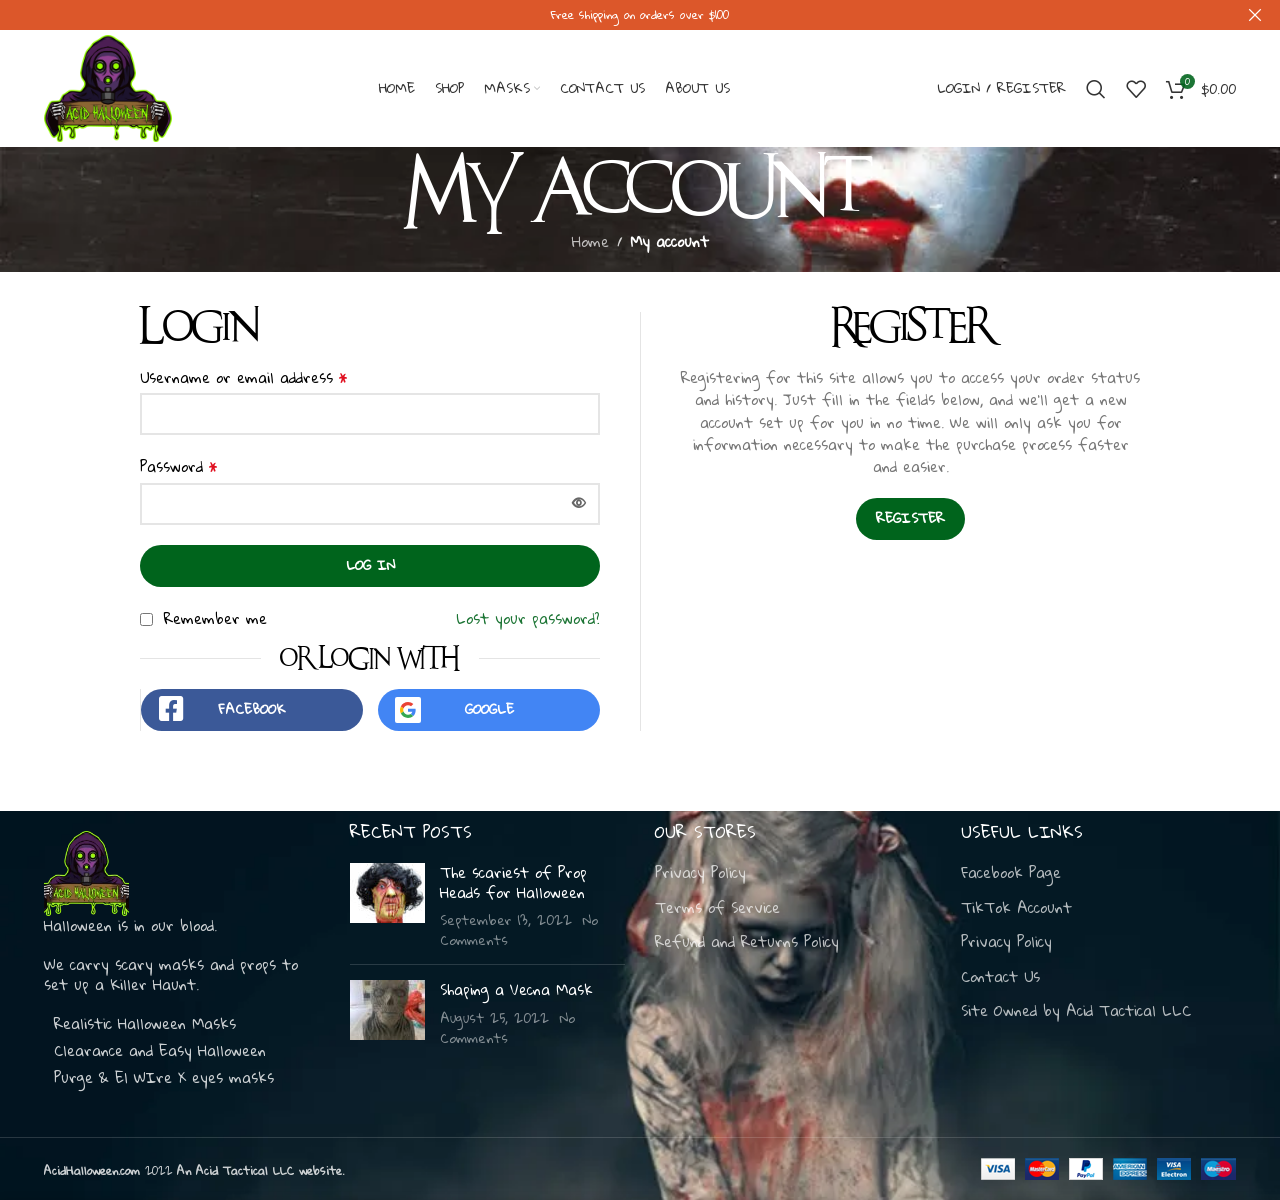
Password (179, 455)
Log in (370, 553)
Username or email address (244, 365)
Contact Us (1000, 976)
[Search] (1096, 77)
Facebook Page (1011, 872)
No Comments (507, 1026)
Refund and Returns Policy (747, 942)
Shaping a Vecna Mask (516, 989)
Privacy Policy (700, 872)
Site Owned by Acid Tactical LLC (1076, 1011)
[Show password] (579, 492)
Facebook (252, 697)
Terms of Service (717, 907)
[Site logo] (108, 75)
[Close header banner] (1255, 15)
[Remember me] (146, 608)
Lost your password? (528, 606)
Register (910, 507)
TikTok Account (1016, 907)
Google (489, 697)
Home (590, 229)
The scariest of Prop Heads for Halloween (513, 881)
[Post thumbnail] (387, 905)
